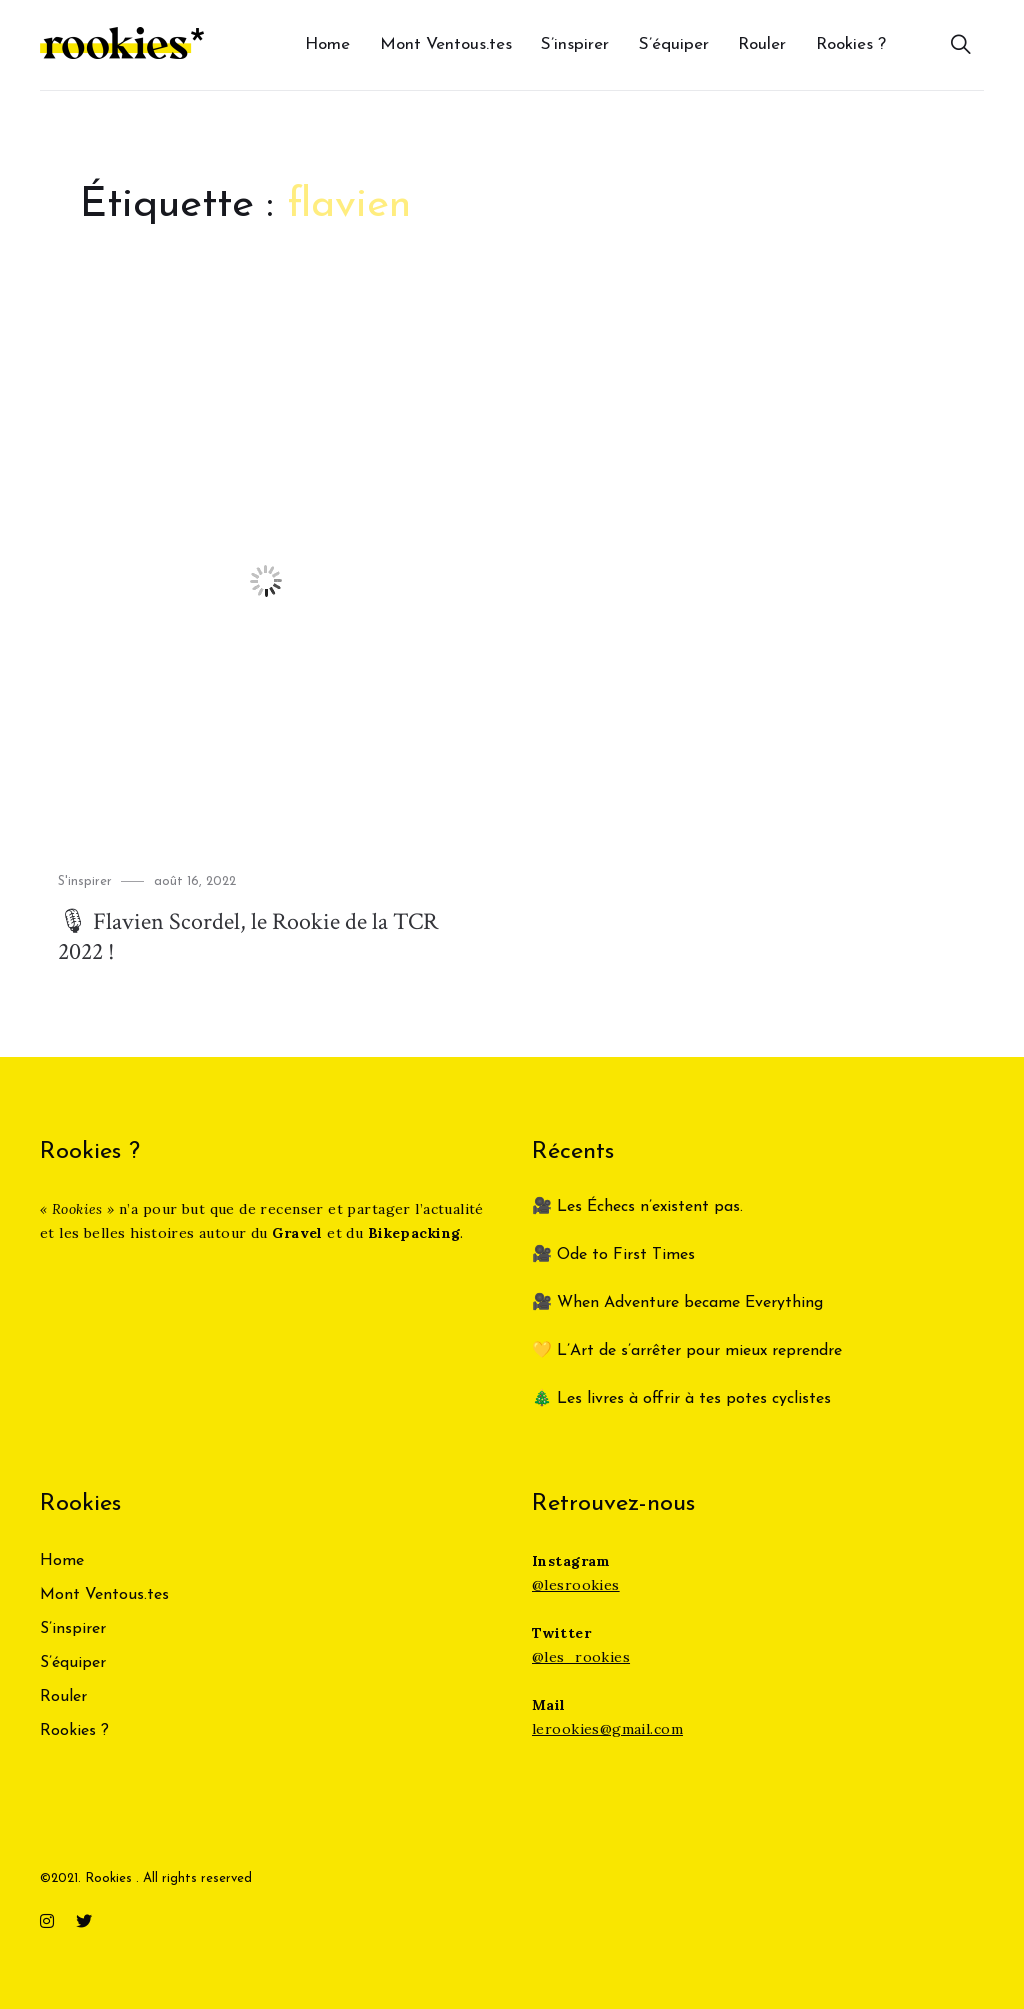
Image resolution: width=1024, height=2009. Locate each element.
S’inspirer (575, 44)
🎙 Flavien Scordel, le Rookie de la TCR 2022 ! (248, 936)
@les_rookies (581, 1657)
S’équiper (674, 44)
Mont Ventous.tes (446, 44)
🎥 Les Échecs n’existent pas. (637, 1207)
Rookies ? (851, 44)
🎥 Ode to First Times (613, 1255)
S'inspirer (85, 881)
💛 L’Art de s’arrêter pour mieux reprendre (687, 1351)
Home (327, 44)
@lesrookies (576, 1585)
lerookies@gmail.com (607, 1729)
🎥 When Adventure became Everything (677, 1303)
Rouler (762, 44)
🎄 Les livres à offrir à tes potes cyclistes (681, 1399)
